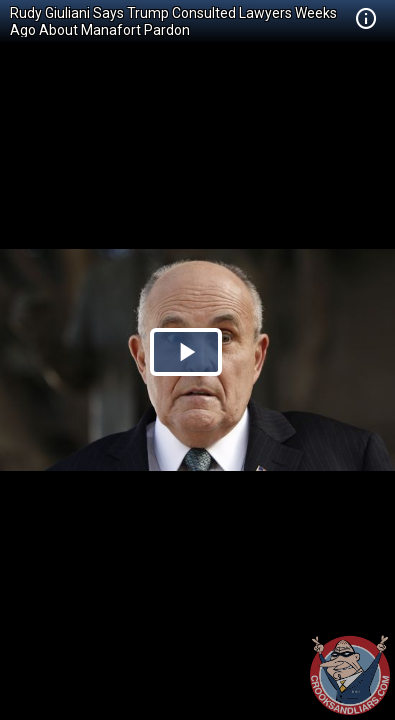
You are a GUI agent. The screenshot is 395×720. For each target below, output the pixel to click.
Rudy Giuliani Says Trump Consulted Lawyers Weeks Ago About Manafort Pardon (173, 21)
